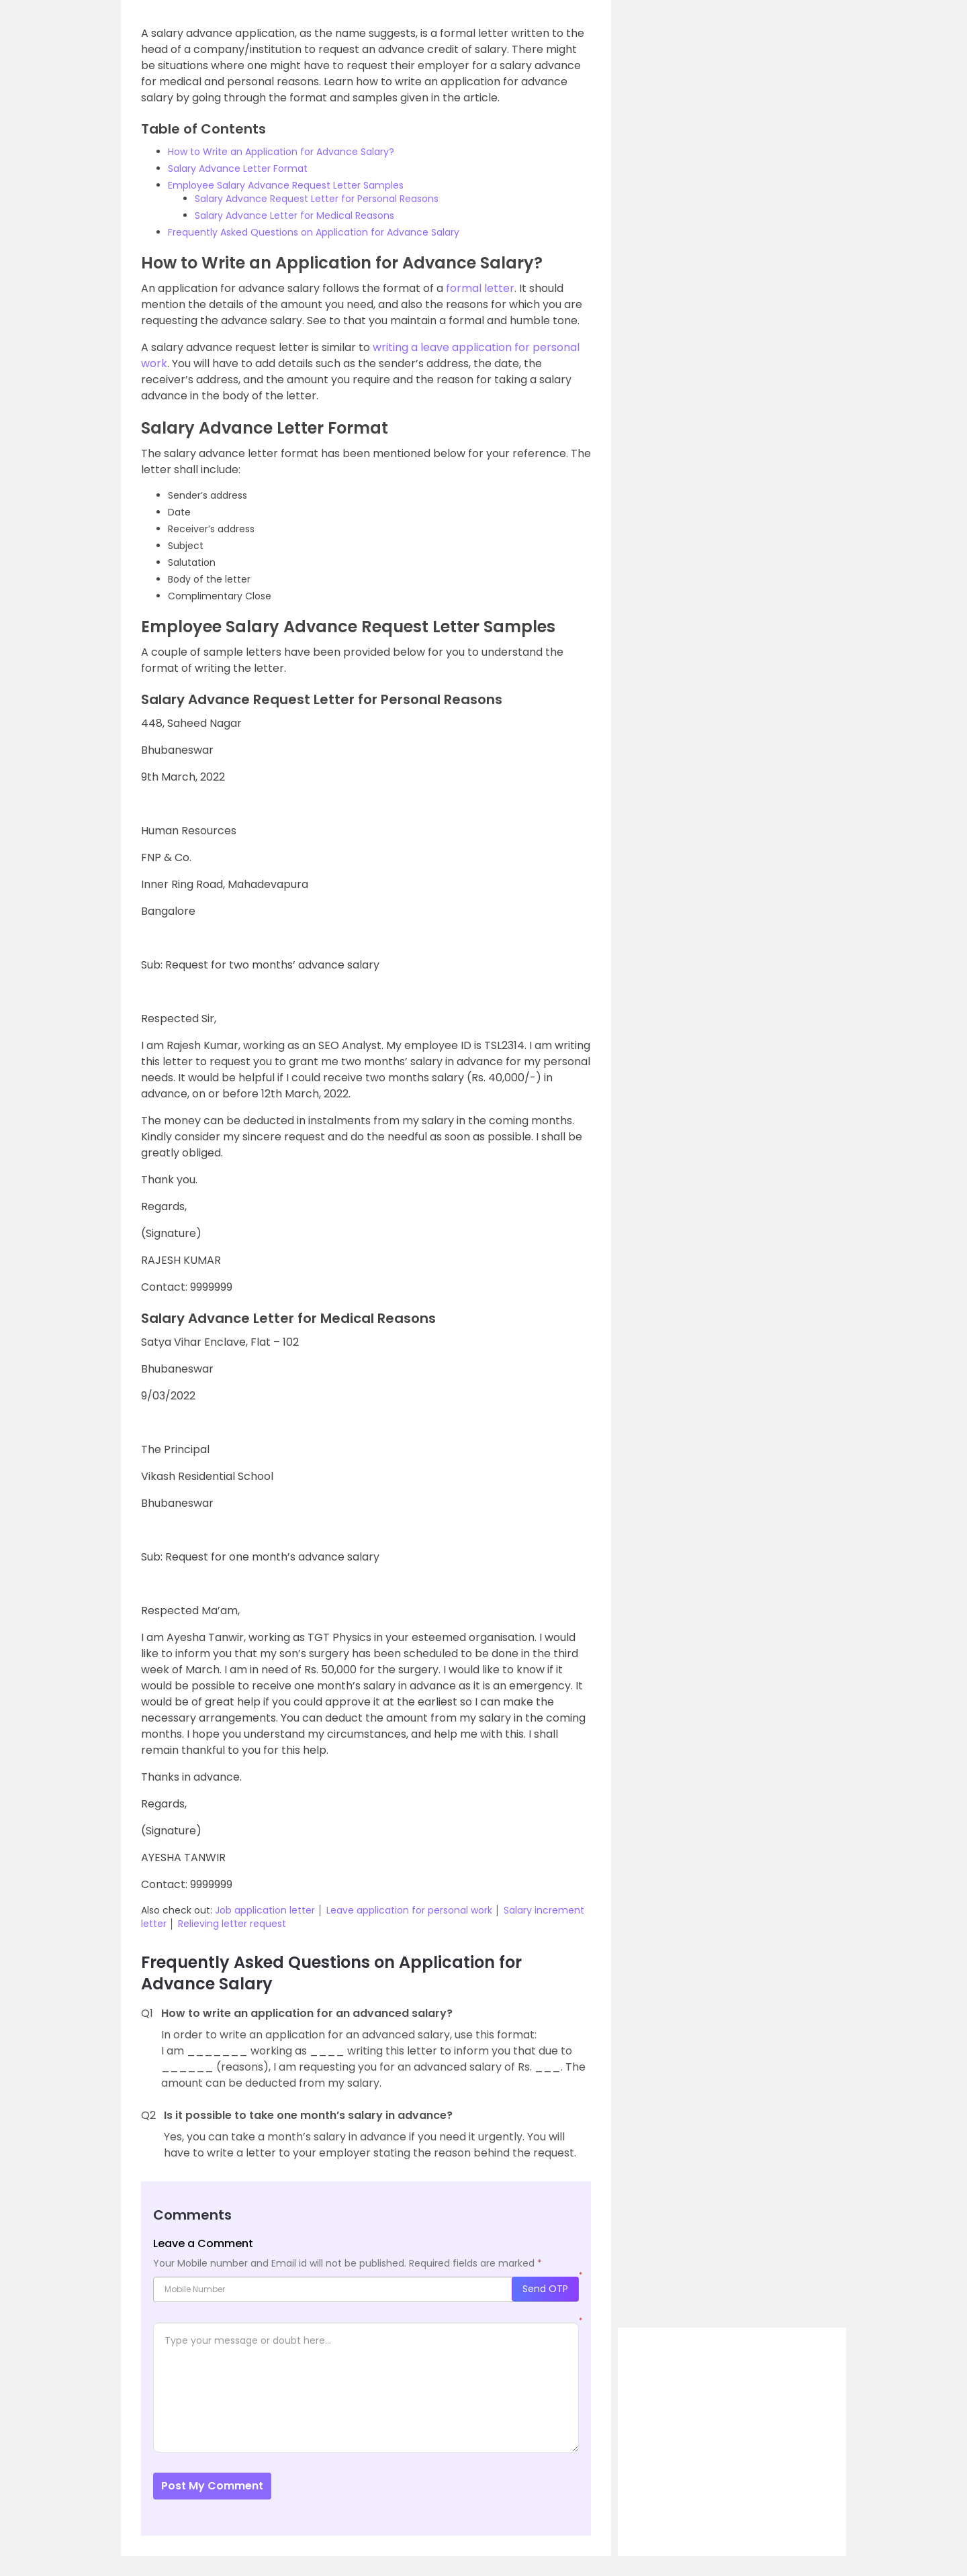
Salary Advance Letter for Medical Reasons (294, 215)
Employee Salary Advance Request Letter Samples (286, 185)
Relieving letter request (232, 1923)
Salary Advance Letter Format (238, 168)
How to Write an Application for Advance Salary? (281, 151)
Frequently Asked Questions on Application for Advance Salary (313, 232)
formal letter (480, 288)
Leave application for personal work (409, 1910)
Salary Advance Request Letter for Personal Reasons (317, 198)
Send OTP (545, 2288)
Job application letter (265, 1910)
